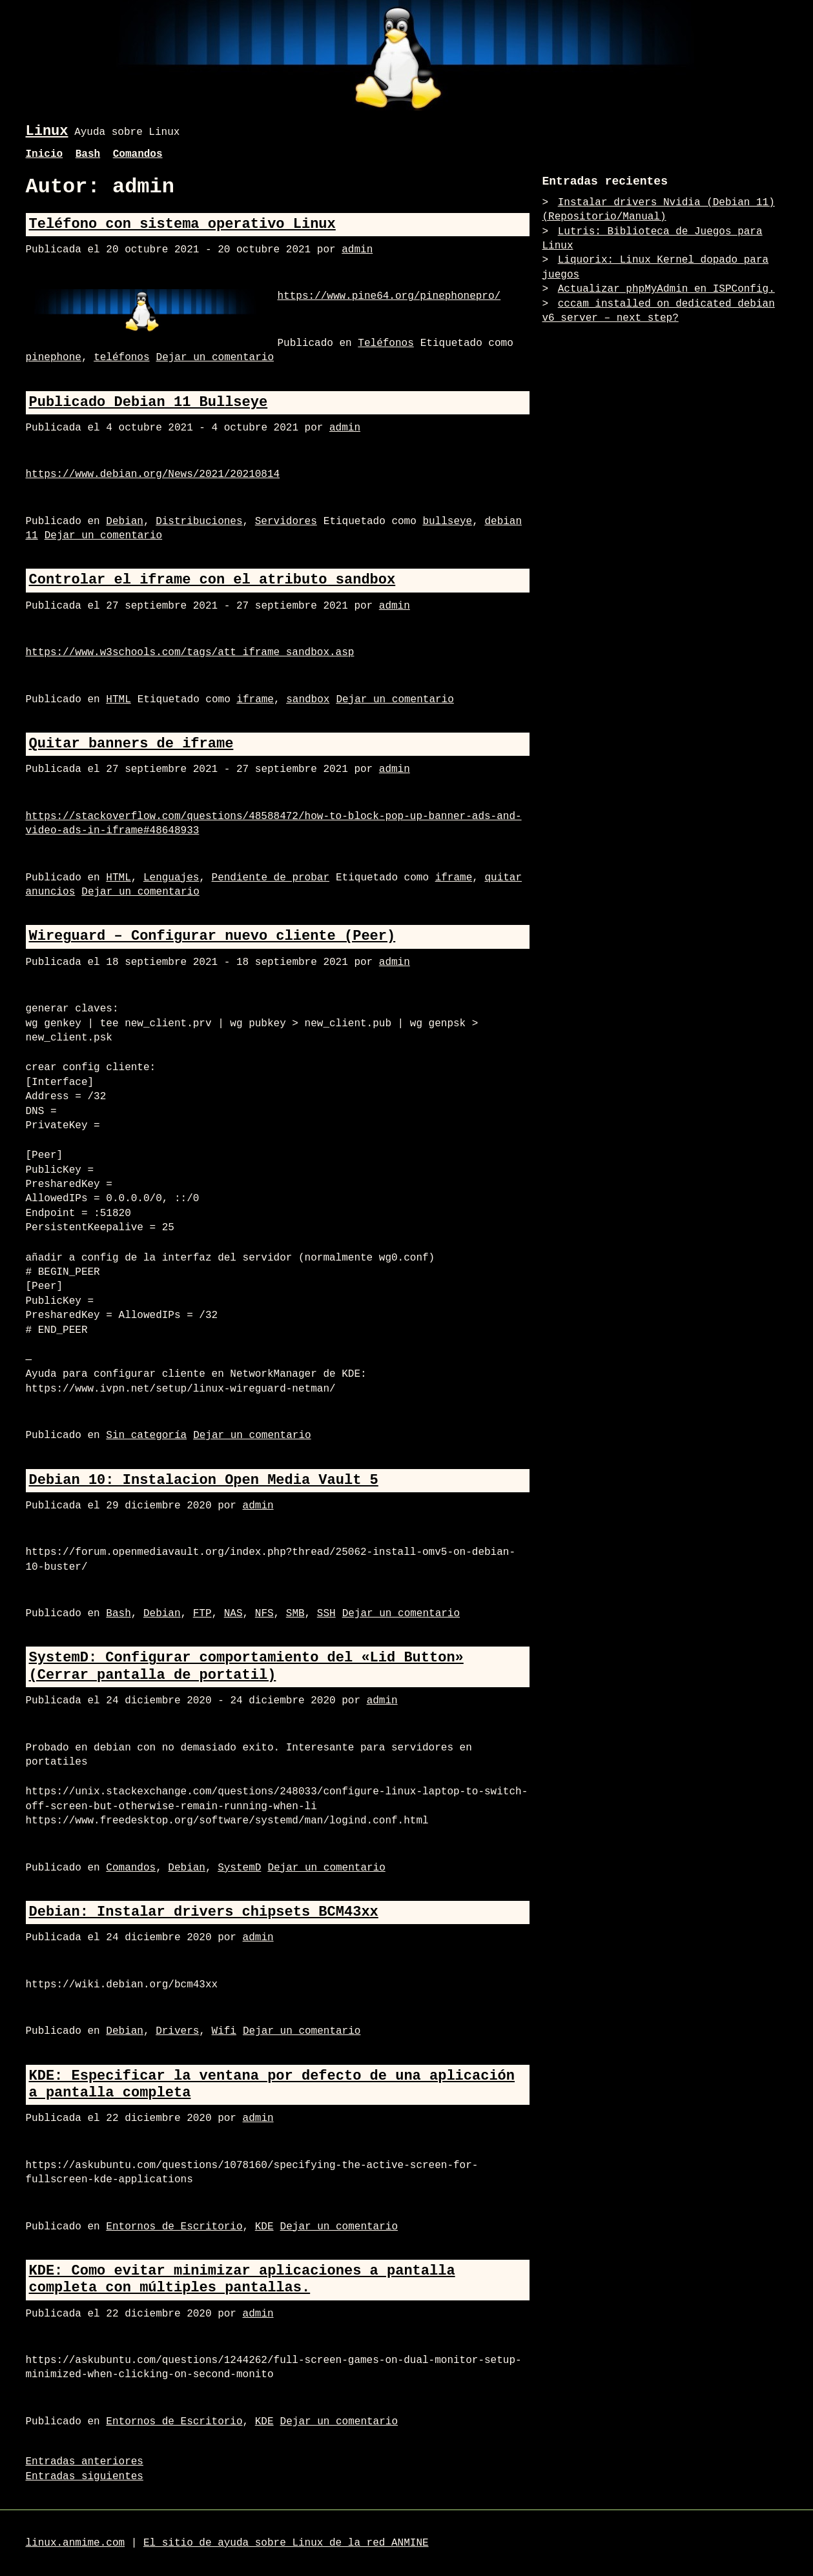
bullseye (447, 521)
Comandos (138, 154)
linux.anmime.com (75, 2543)
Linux (47, 131)
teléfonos (121, 357)
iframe (255, 699)
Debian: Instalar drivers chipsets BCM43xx (203, 1912)
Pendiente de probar (270, 878)
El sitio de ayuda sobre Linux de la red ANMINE (286, 2543)
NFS (264, 1613)
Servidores (286, 521)
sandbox (307, 699)
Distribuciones (199, 521)
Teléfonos (385, 343)
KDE (264, 2227)
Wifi (224, 2031)
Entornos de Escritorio (174, 2227)
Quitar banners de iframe (131, 744)
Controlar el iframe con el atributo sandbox (212, 580)
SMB (295, 1613)
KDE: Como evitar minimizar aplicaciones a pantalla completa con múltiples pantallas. (242, 2279)
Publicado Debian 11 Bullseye (148, 402)
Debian (124, 521)
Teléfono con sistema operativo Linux (182, 224)
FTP (202, 1613)
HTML (118, 699)
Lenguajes (171, 878)
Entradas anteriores (84, 2462)
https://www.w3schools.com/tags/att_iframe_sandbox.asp (190, 652)
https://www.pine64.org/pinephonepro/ (389, 296)
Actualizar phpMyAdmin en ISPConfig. (666, 289)
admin (357, 250)
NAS (233, 1613)
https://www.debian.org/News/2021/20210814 (153, 474)
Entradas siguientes (84, 2476)
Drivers (177, 2031)
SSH (326, 1613)
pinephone (53, 357)
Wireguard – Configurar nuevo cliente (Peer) (212, 936)
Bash (88, 154)
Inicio (44, 154)
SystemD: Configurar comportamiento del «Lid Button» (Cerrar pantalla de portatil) (246, 1666)
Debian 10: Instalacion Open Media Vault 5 (203, 1480)
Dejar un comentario (215, 357)
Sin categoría (146, 1435)
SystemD (239, 1868)
